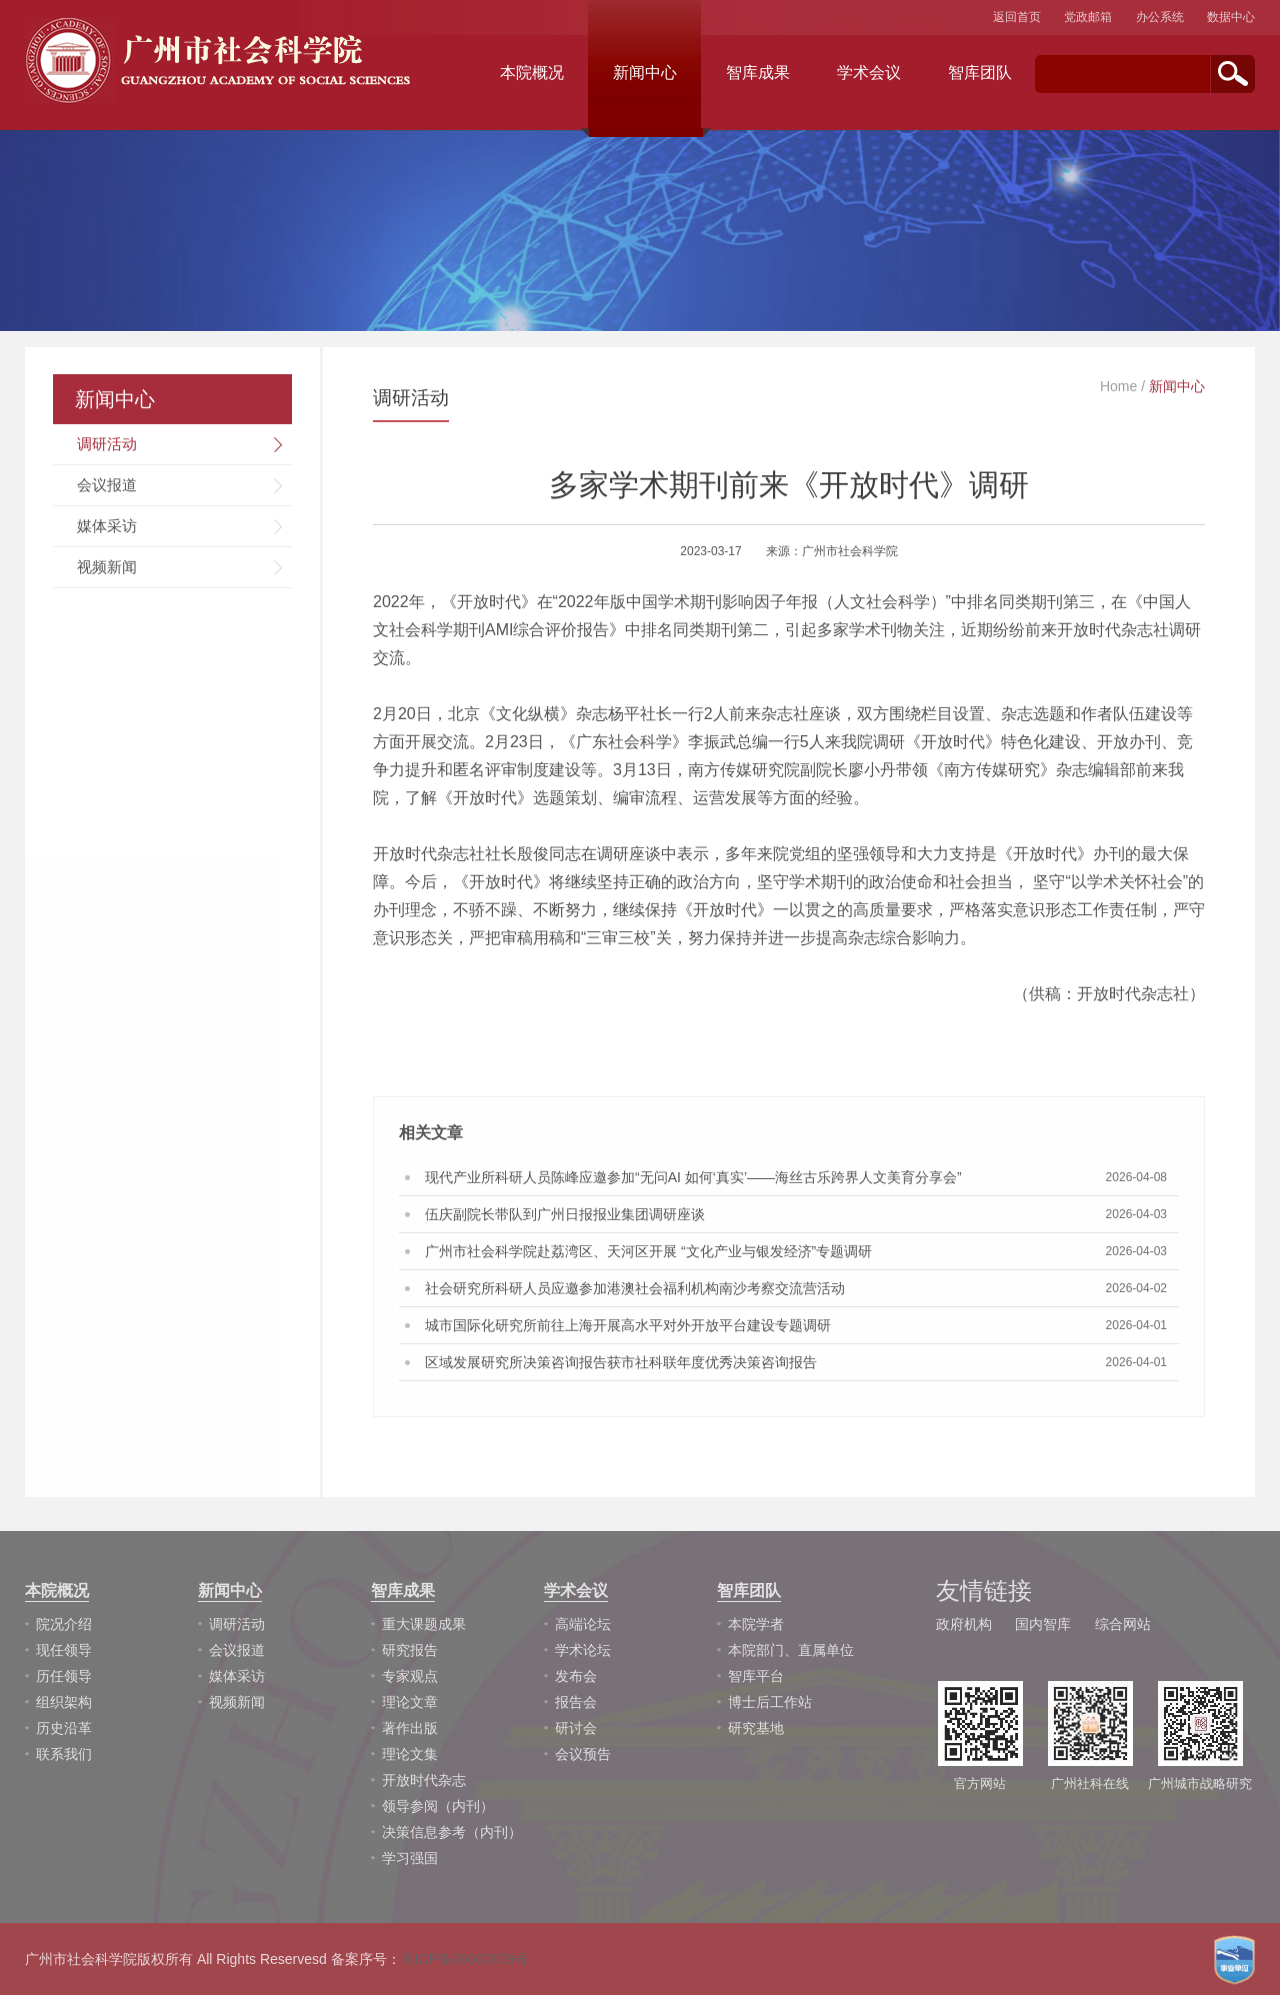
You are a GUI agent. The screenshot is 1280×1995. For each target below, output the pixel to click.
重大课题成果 (424, 1624)
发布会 (576, 1676)
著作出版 (410, 1728)
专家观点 (410, 1676)
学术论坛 (583, 1650)
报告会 (576, 1702)
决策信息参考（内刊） (452, 1832)
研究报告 (410, 1650)
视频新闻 (107, 570)
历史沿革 (64, 1728)
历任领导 (64, 1676)
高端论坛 (583, 1624)
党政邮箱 (1088, 17)
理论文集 (410, 1754)
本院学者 (756, 1624)
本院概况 (532, 72)
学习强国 (410, 1858)
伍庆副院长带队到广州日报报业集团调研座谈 (565, 1218)
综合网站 (1123, 1624)
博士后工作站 (770, 1702)
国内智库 (1043, 1624)
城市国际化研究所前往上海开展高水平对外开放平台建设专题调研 (628, 1329)
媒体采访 (107, 529)
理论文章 (410, 1702)
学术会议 (869, 72)
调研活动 (107, 447)
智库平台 (756, 1676)
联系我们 (64, 1754)
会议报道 (107, 488)
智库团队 (980, 72)
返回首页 (1017, 17)
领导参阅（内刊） (438, 1806)
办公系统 (1160, 17)
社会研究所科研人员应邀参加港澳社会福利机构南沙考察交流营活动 (635, 1292)
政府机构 (964, 1624)
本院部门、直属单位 (791, 1650)
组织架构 (64, 1702)
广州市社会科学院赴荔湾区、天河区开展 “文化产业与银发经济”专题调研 (648, 1255)
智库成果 (758, 72)
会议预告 (583, 1754)
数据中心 (1231, 17)
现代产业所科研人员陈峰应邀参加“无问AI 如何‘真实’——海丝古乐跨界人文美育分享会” (693, 1181)
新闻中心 (645, 72)
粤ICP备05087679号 (465, 1959)
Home (1118, 390)
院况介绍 (64, 1624)
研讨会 (576, 1728)
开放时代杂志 (424, 1780)
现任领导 (64, 1650)
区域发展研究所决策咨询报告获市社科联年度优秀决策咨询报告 (621, 1366)
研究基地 (756, 1728)
